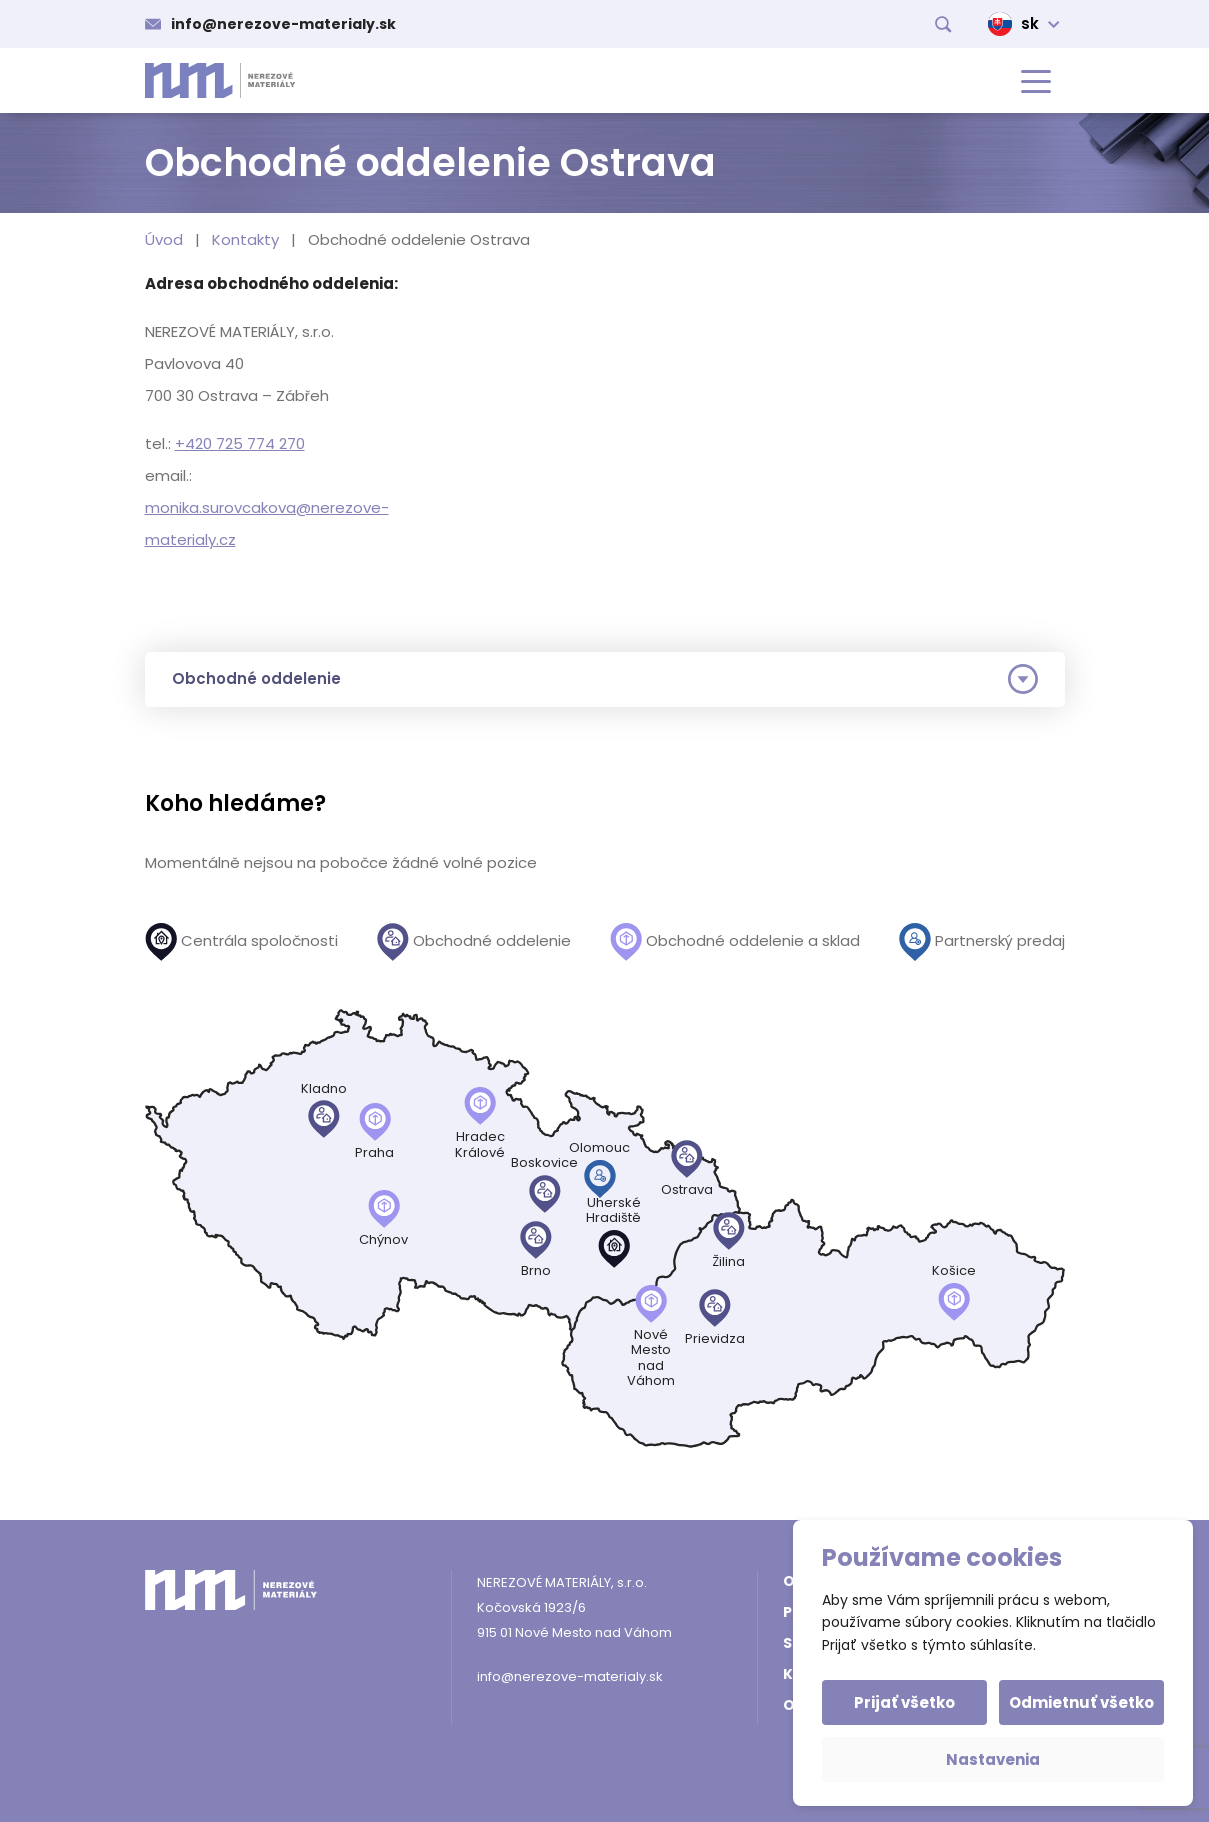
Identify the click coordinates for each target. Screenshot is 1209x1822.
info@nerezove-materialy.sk (283, 24)
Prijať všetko (906, 1702)
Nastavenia (993, 1759)
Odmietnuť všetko (1080, 1702)
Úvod (164, 239)
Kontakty (245, 239)
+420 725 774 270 (240, 443)
